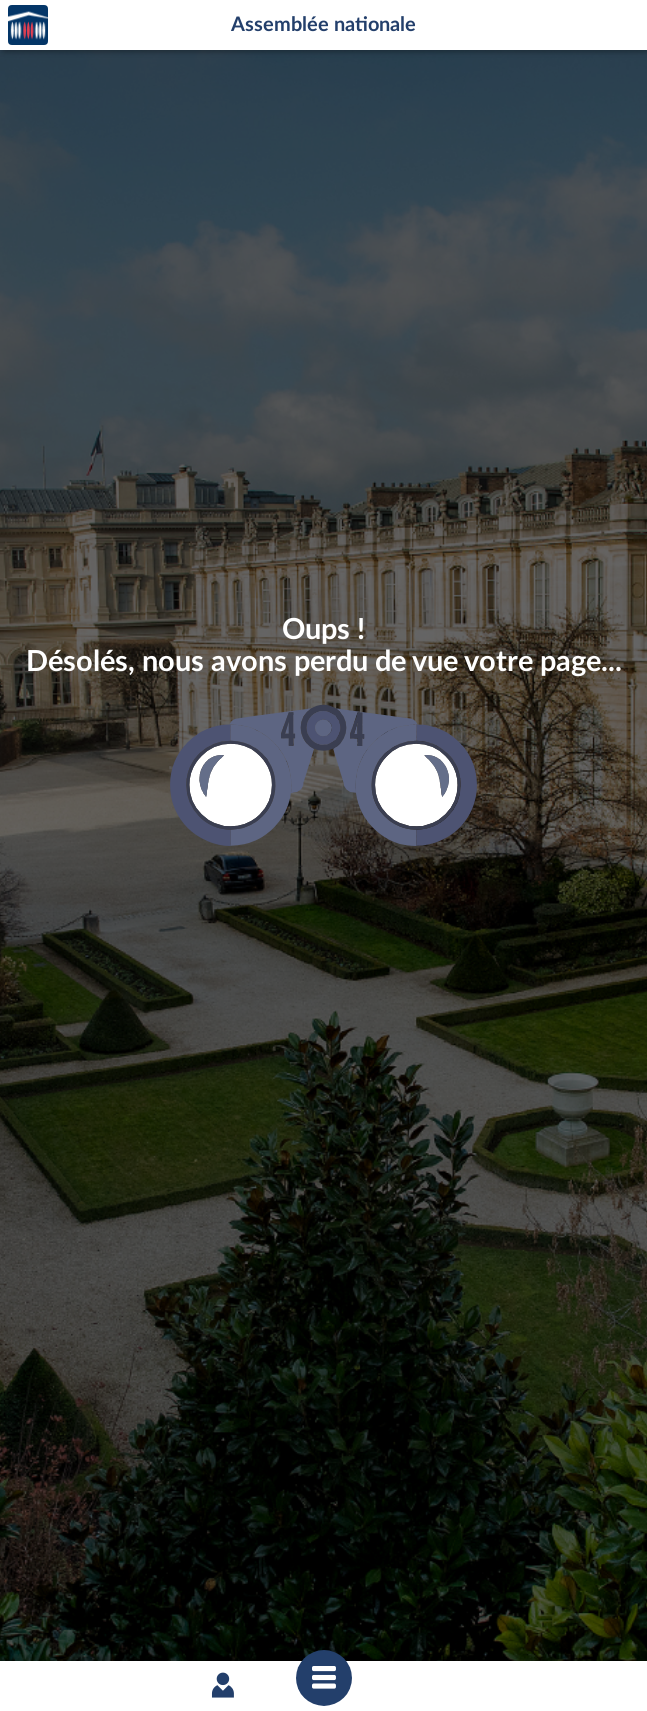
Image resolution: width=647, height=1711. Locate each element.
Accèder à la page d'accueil (28, 25)
